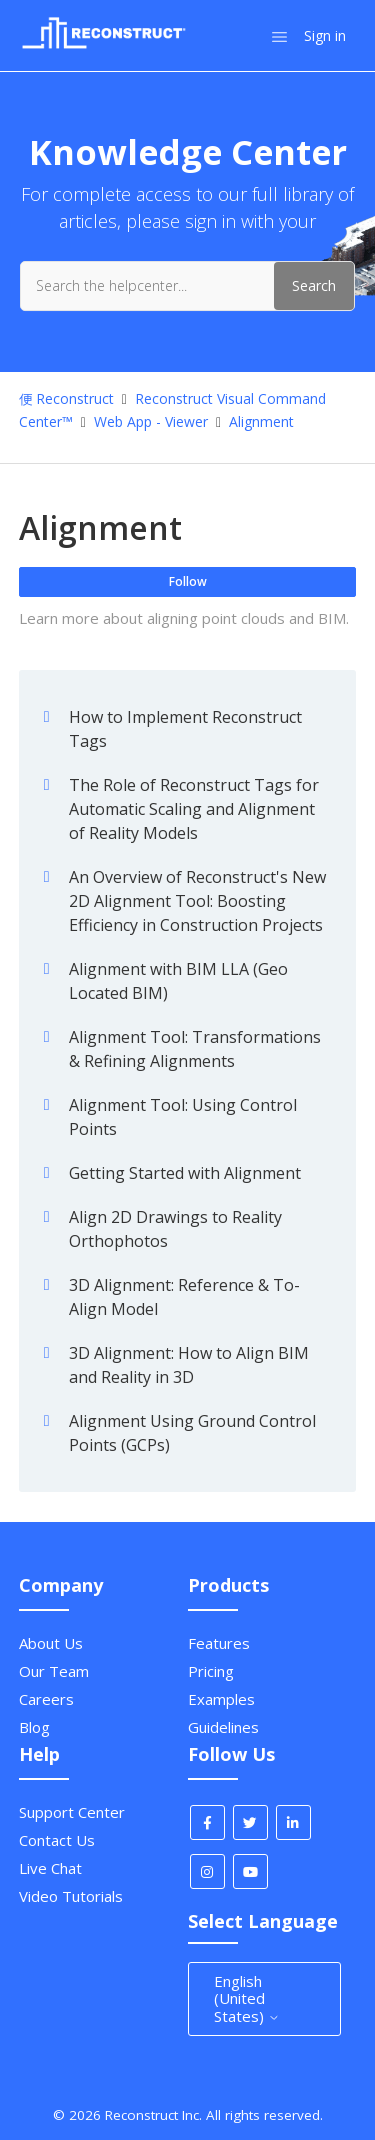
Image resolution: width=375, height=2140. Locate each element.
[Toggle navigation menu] (279, 36)
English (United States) (247, 1998)
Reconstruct (75, 398)
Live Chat (50, 1868)
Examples (221, 1699)
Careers (46, 1699)
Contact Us (57, 1840)
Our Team (54, 1671)
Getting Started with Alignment (185, 1173)
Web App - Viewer (151, 421)
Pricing (211, 1671)
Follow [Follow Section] (188, 581)
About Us (51, 1643)
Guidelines (223, 1727)
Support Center (72, 1812)
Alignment (261, 421)
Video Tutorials (71, 1896)
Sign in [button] (325, 35)
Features (219, 1643)
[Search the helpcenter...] (187, 286)
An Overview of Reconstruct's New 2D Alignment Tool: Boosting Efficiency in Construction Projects (197, 901)
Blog (34, 1727)
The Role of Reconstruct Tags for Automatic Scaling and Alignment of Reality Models (194, 809)
